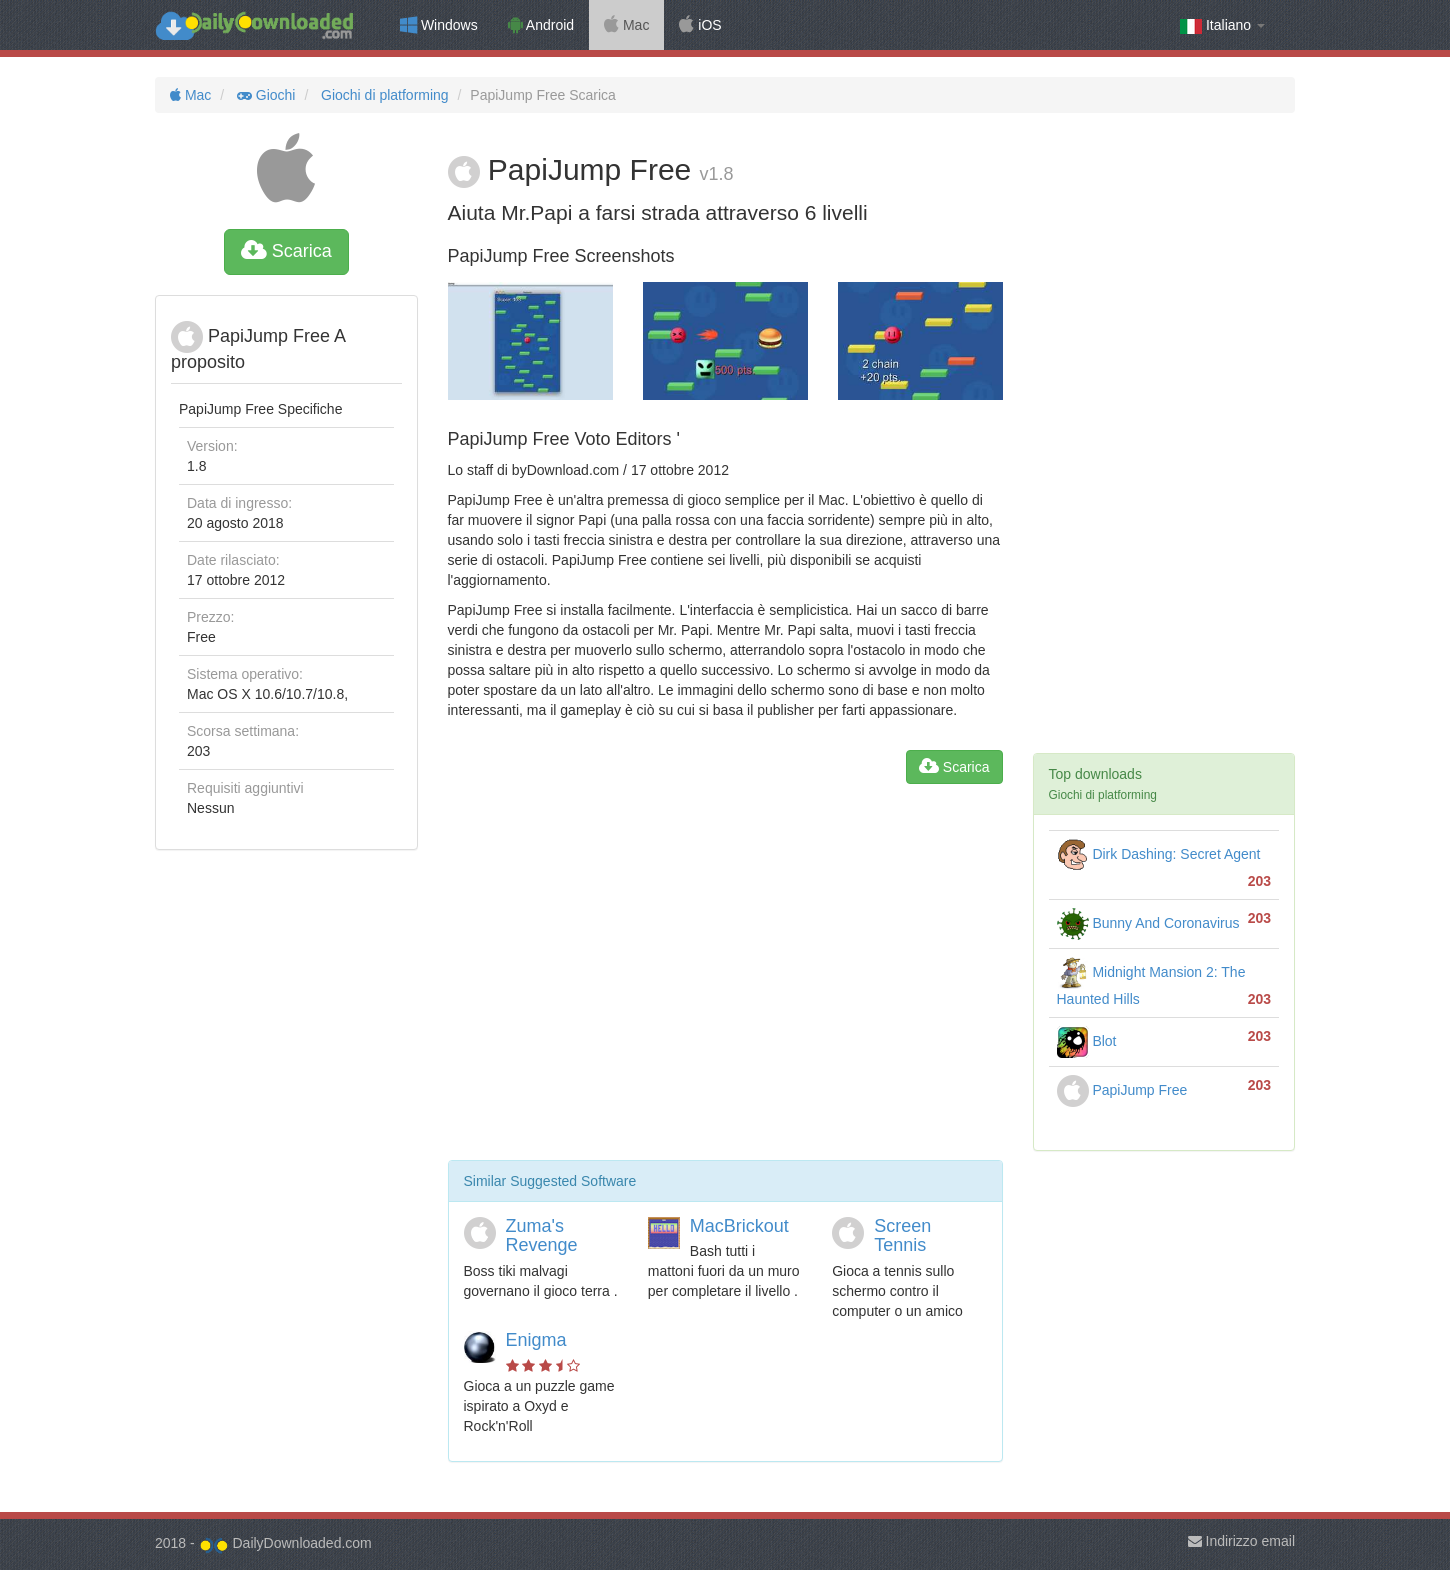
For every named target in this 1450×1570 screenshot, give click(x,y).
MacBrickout (739, 1226)
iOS (700, 25)
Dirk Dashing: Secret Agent (1159, 854)
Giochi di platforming (383, 95)
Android (541, 25)
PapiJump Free (1122, 1090)
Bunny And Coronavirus (1148, 923)
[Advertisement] (725, 980)
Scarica (286, 251)
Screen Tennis (902, 1236)
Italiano (1222, 25)
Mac (626, 25)
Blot (1087, 1041)
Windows (439, 25)
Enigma (536, 1340)
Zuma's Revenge (542, 1236)
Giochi (264, 95)
